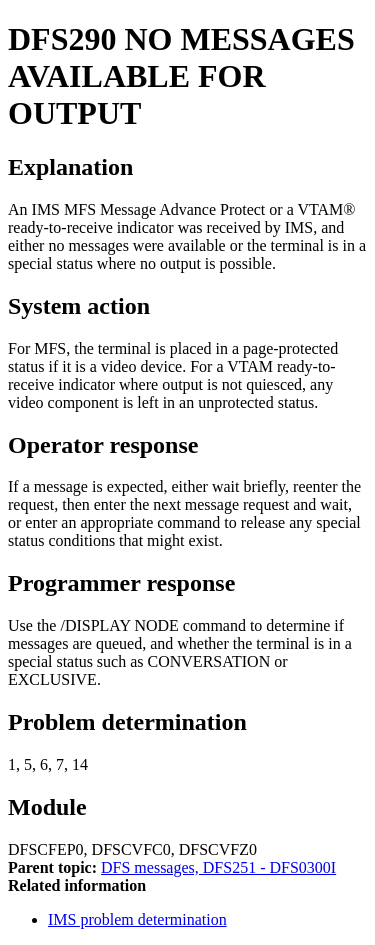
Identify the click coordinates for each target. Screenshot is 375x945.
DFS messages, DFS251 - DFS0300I (218, 867)
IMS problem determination (137, 919)
